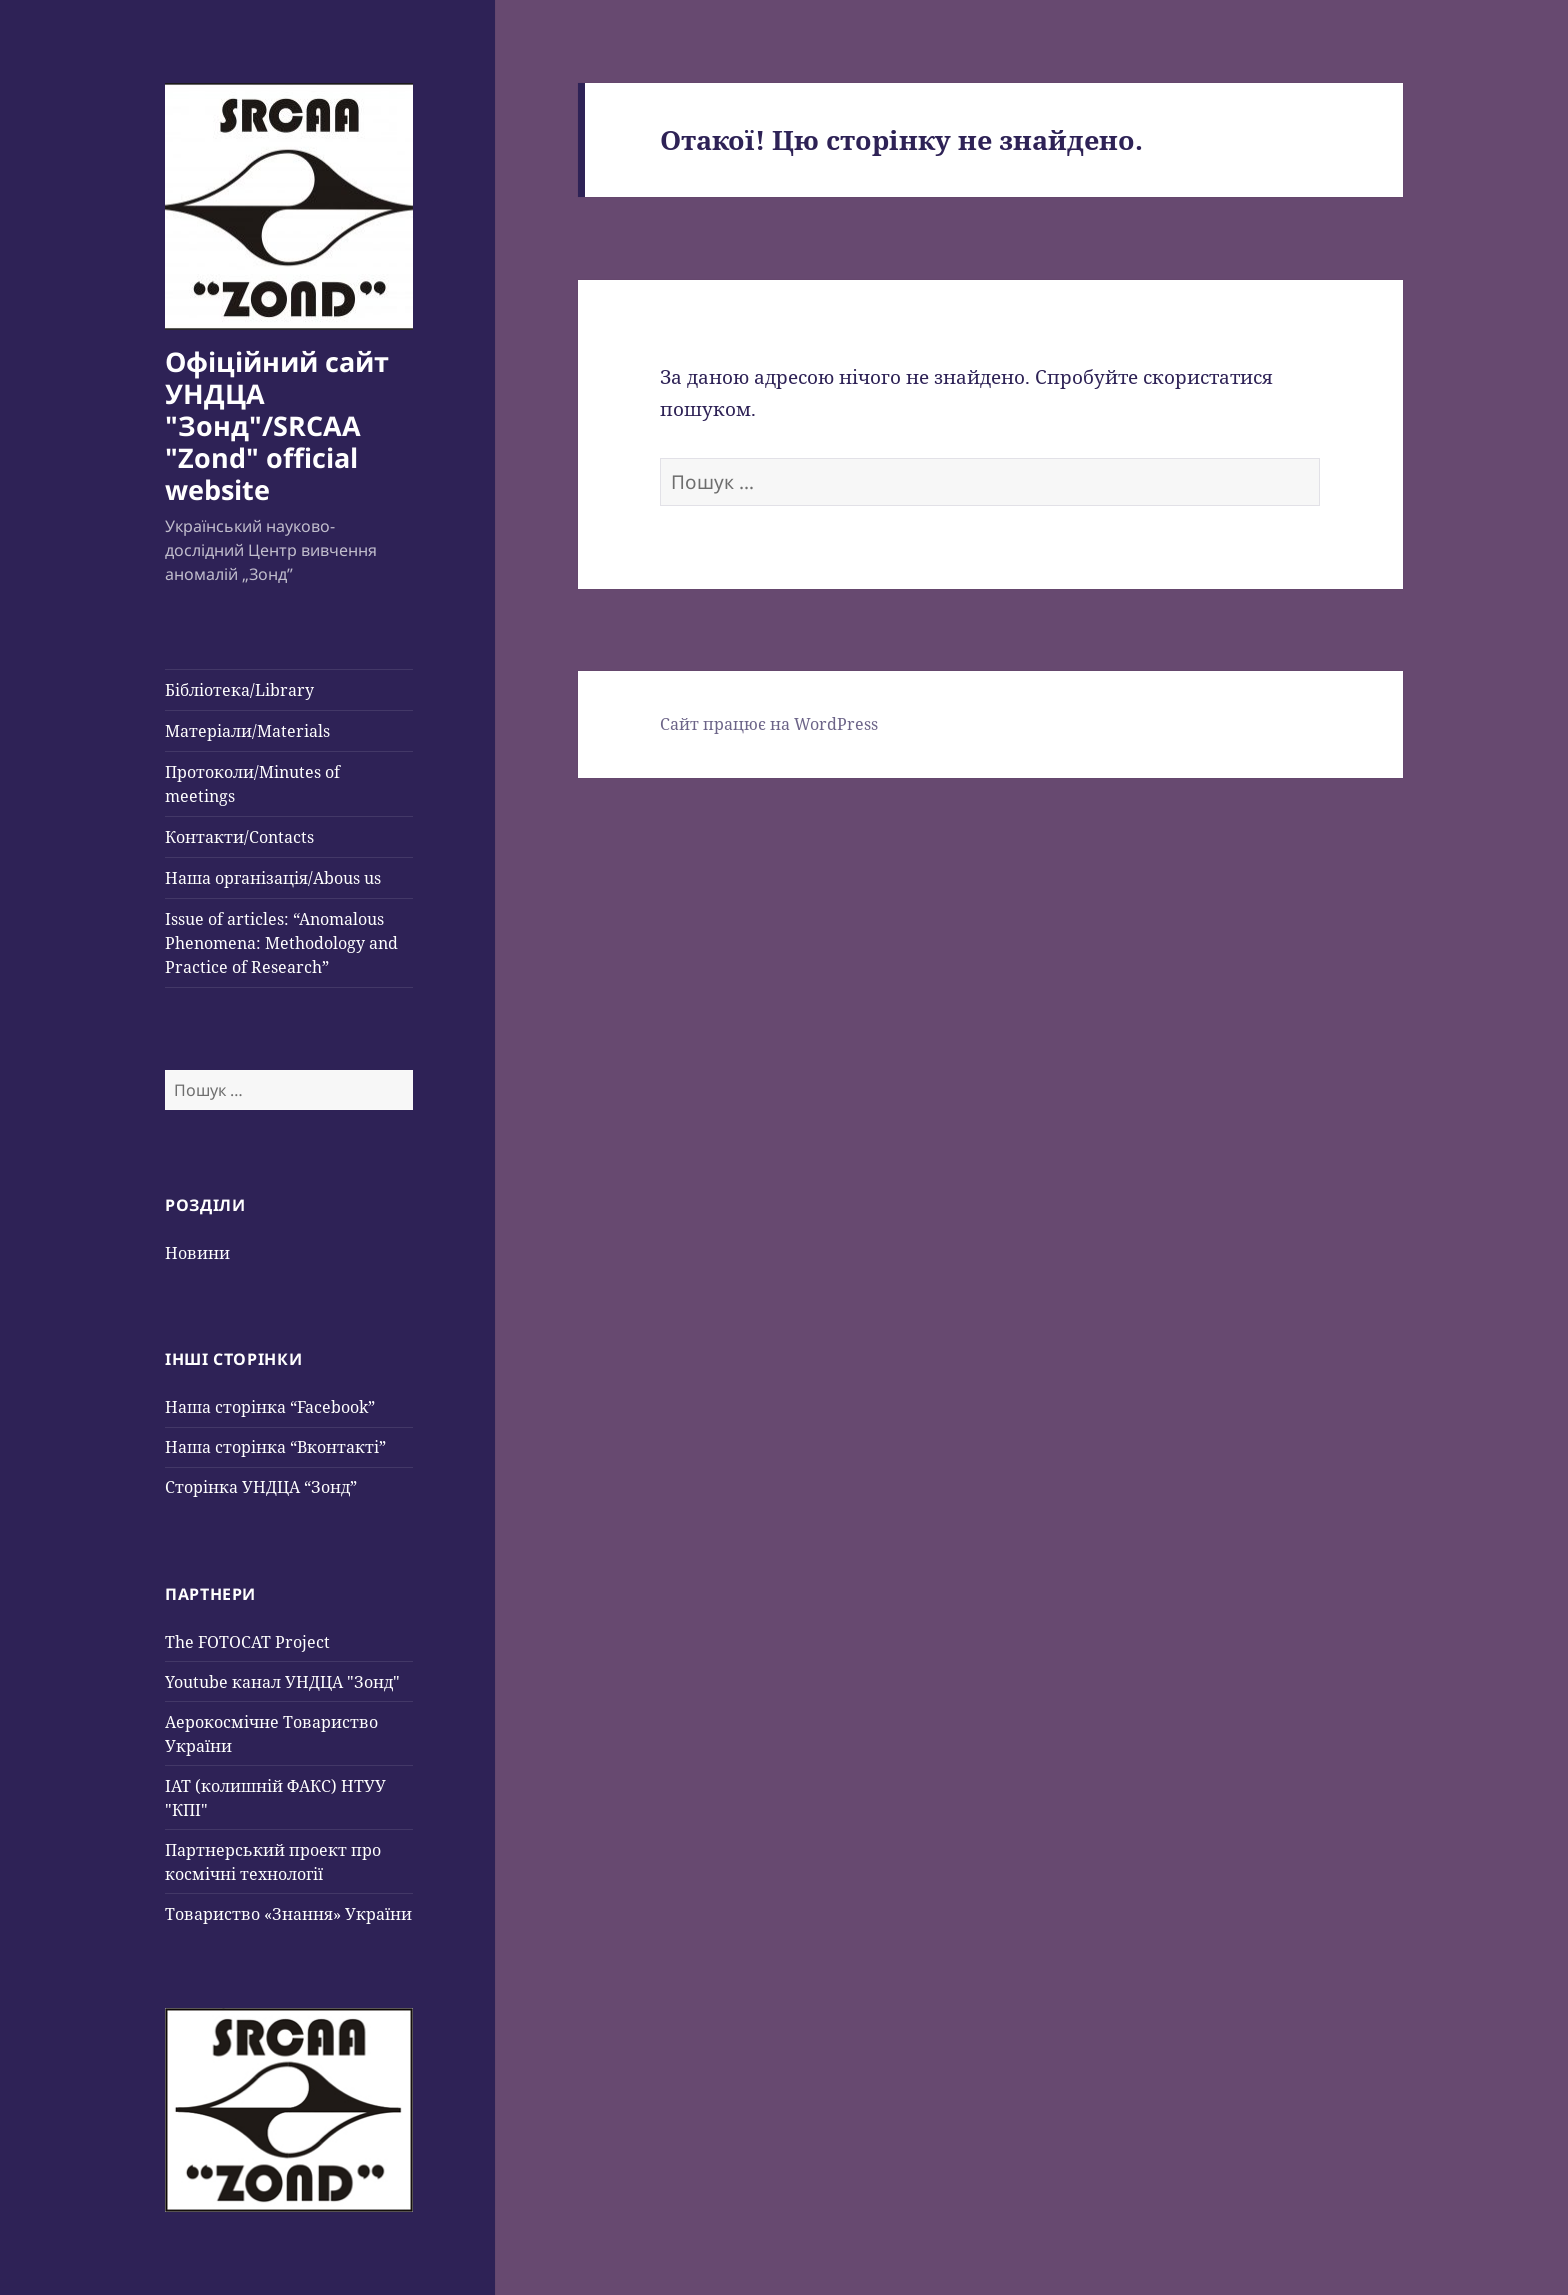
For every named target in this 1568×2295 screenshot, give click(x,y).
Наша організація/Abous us (273, 878)
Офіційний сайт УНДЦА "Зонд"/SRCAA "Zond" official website (277, 425)
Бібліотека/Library (239, 690)
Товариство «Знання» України (288, 1914)
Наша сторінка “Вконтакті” (275, 1447)
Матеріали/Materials (247, 731)
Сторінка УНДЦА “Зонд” (261, 1487)
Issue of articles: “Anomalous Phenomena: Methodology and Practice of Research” (281, 943)
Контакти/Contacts (239, 837)
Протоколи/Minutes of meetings (252, 784)
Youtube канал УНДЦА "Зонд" (282, 1682)
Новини (197, 1253)
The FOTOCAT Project (247, 1642)
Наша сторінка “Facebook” (270, 1407)
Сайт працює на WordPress (769, 724)
